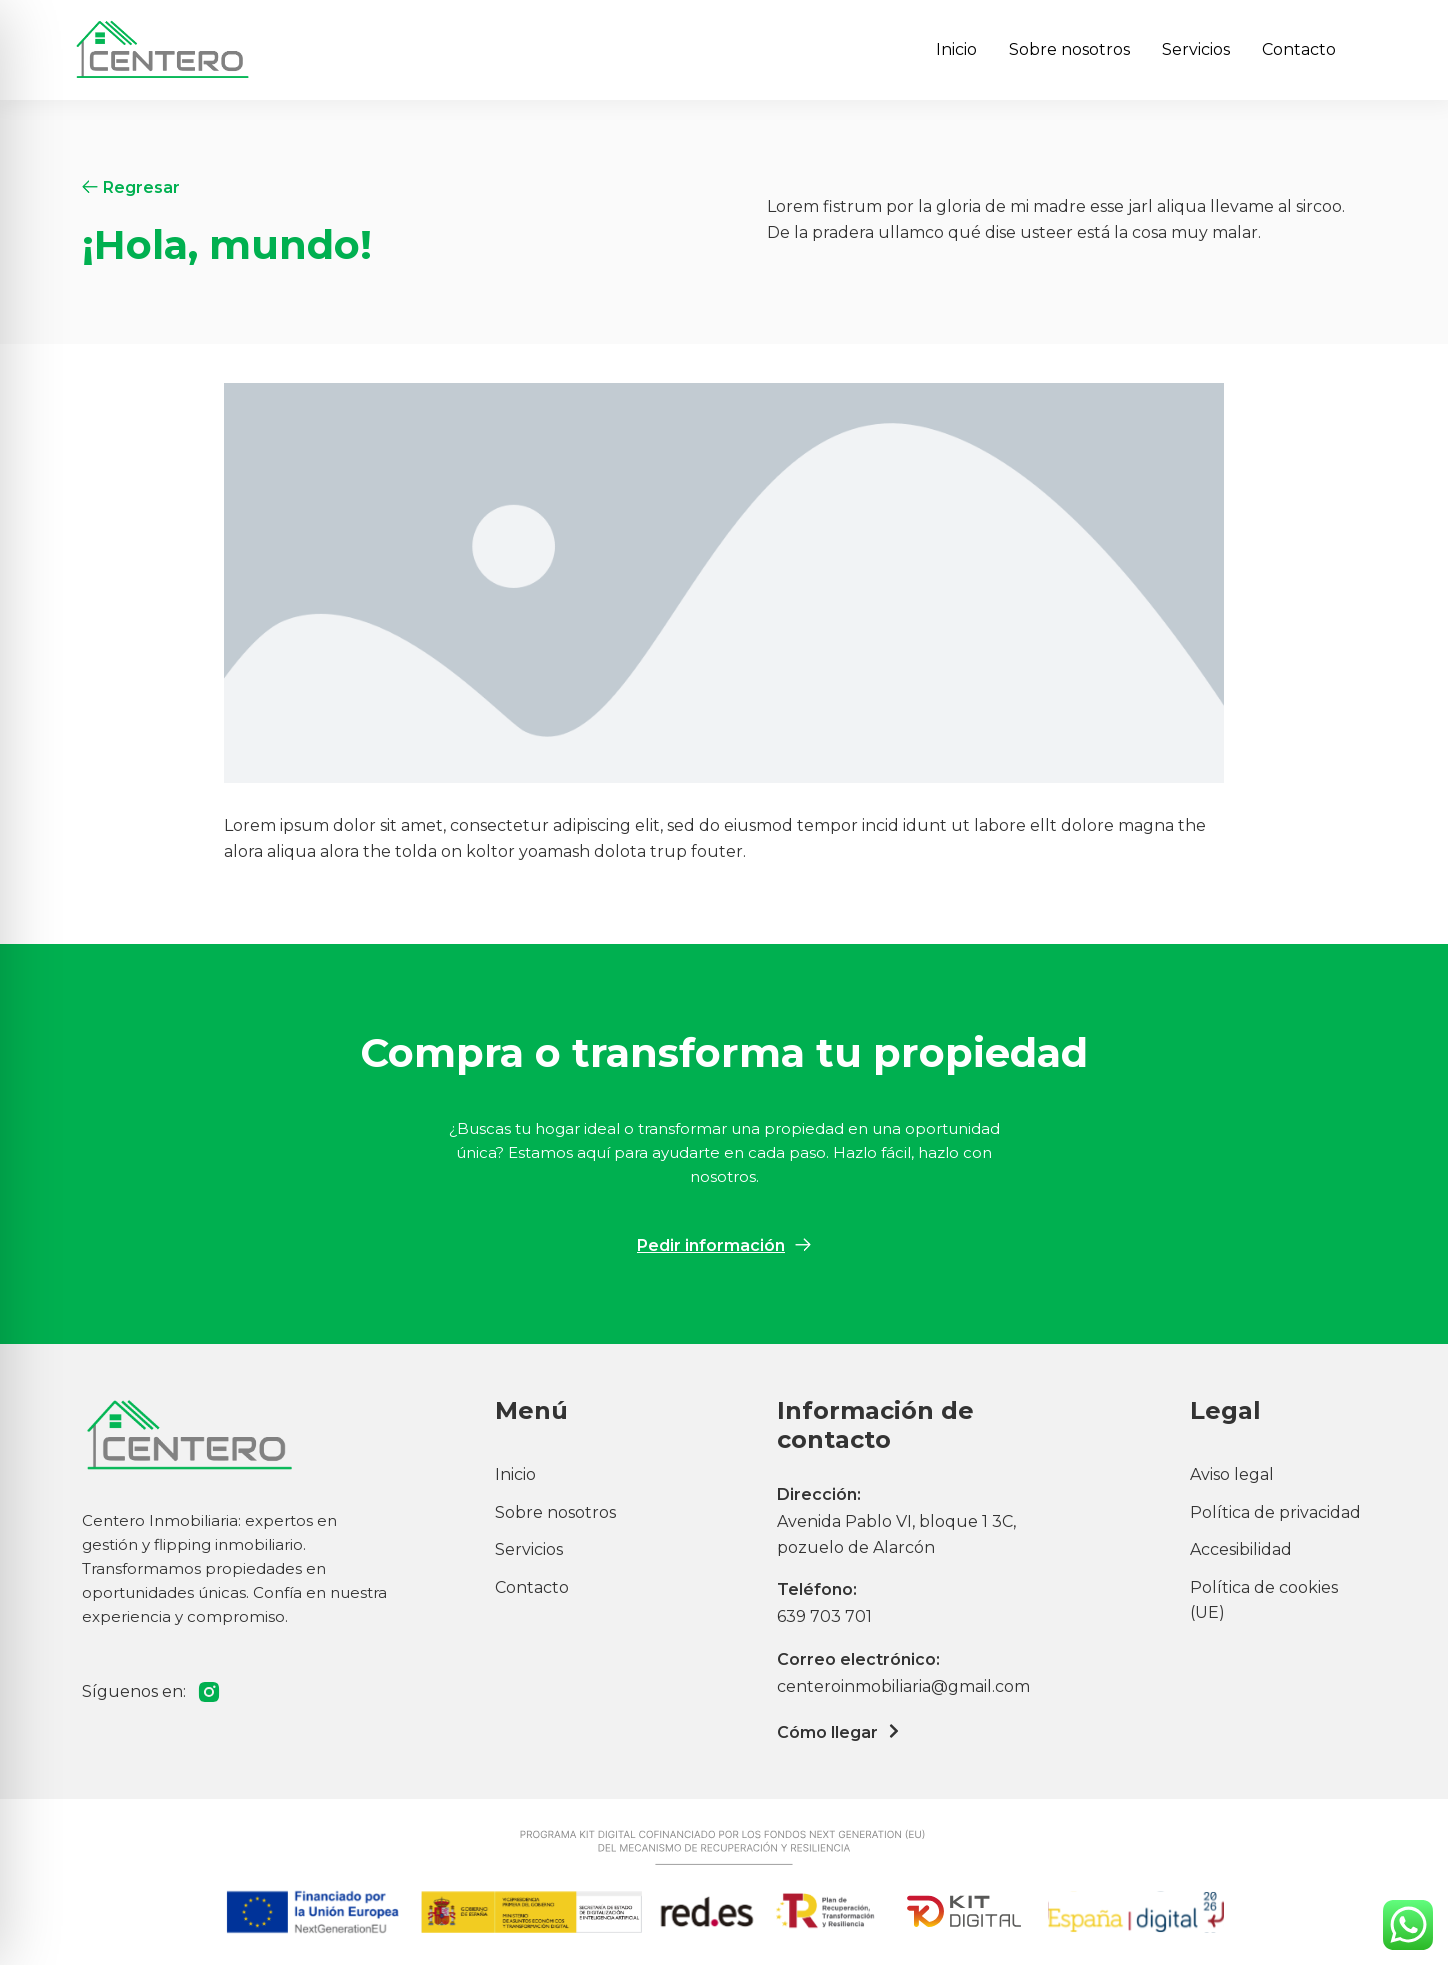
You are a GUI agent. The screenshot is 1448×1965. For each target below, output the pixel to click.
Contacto (1299, 49)
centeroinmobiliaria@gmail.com (903, 1686)
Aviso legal (1232, 1474)
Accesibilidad (1241, 1549)
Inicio (956, 49)
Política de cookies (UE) (1264, 1600)
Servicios (1196, 49)
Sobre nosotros (1069, 49)
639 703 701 (824, 1616)
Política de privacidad (1275, 1512)
